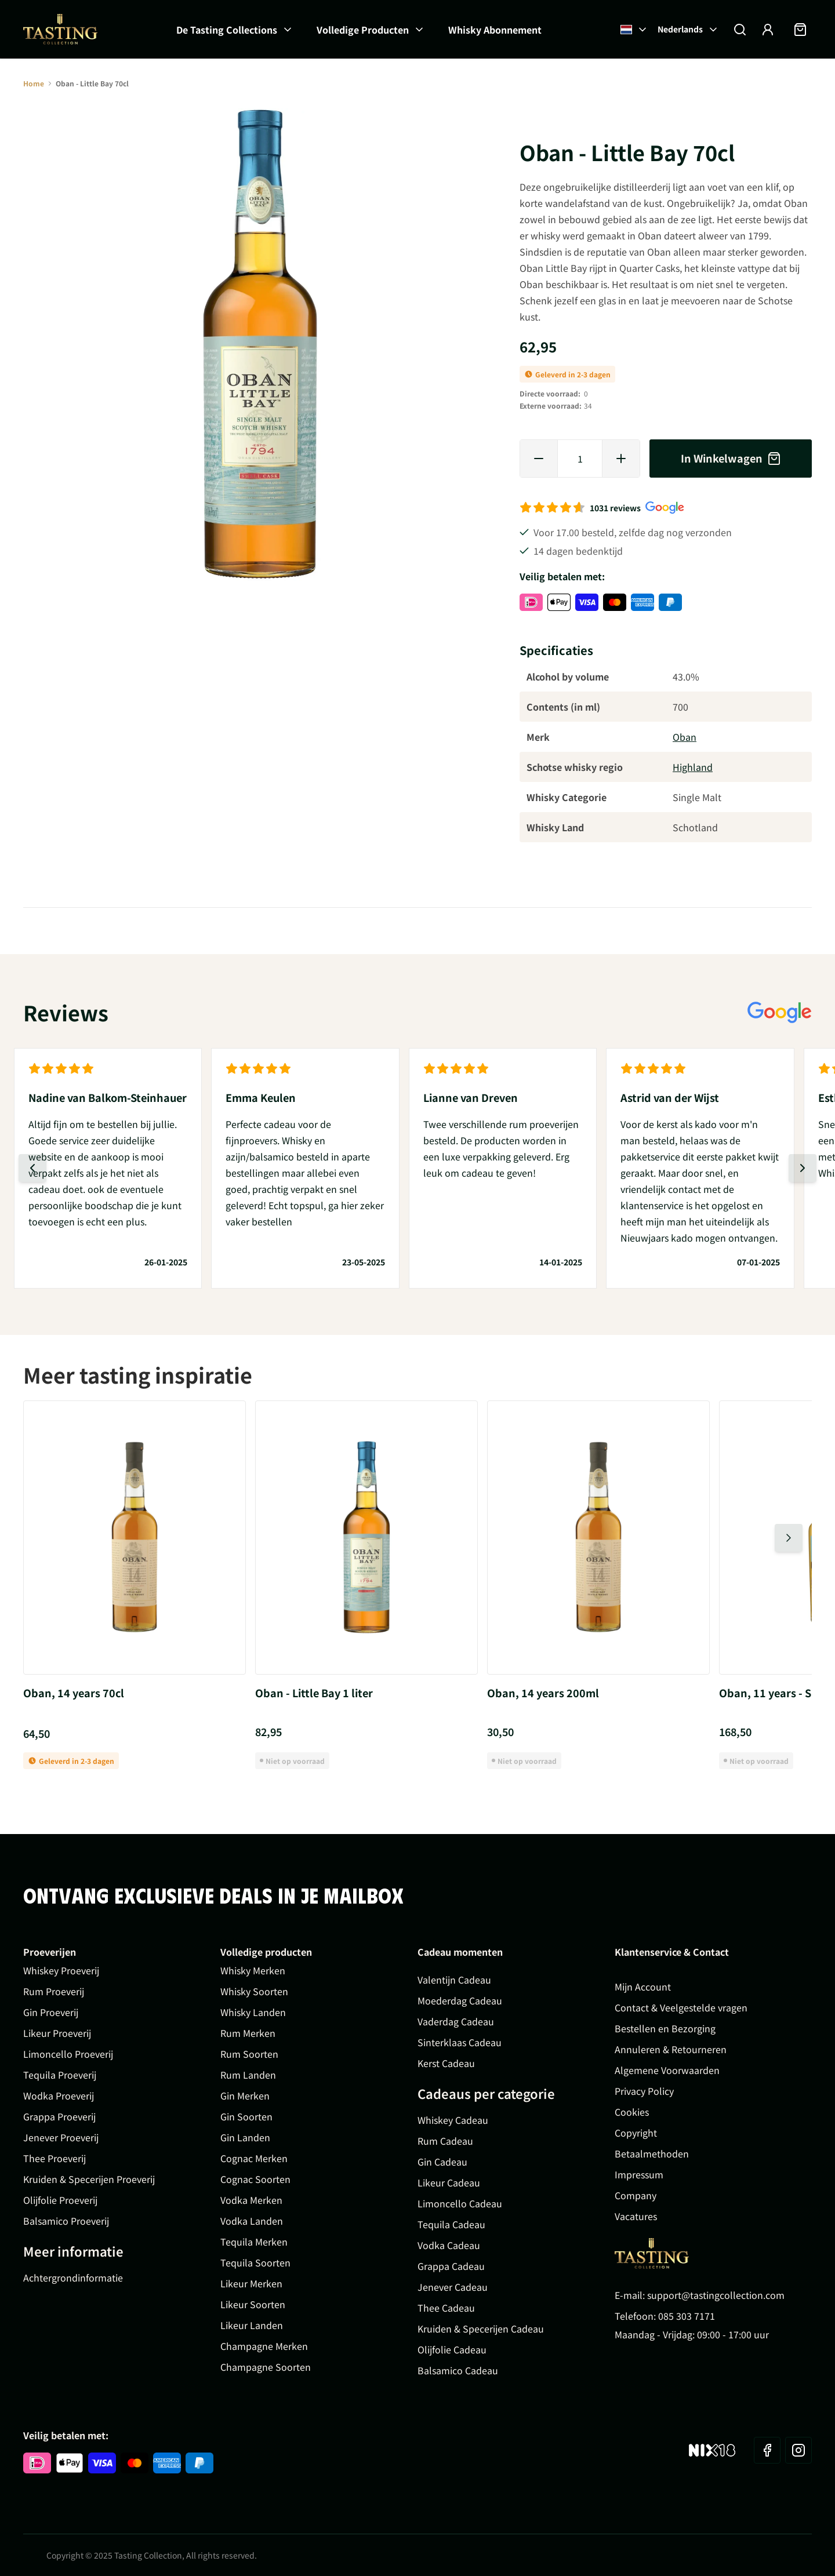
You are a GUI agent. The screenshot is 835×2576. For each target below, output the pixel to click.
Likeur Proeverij (57, 2033)
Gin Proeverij (50, 2012)
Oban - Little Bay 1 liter (314, 1692)
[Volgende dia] (802, 1168)
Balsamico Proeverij (66, 2221)
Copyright (636, 2133)
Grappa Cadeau (451, 2266)
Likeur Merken (251, 2283)
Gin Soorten (246, 2116)
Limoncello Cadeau (460, 2203)
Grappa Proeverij (59, 2116)
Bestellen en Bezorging (665, 2028)
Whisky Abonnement (495, 30)
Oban (684, 737)
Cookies (632, 2112)
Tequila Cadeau (451, 2224)
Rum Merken (247, 2033)
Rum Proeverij (53, 1991)
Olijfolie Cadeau (452, 2349)
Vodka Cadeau (449, 2245)
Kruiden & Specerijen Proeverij (89, 2179)
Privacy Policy (644, 2091)
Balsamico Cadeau (458, 2370)
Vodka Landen (251, 2221)
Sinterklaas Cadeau (460, 2042)
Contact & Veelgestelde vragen (681, 2007)
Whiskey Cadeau (453, 2120)
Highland (693, 767)
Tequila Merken (254, 2241)
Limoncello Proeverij (68, 2054)
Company (635, 2195)
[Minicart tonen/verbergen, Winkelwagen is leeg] (800, 29)
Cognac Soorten (255, 2179)
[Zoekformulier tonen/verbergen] (740, 30)
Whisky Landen (253, 2012)
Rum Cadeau (445, 2141)
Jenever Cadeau (453, 2287)
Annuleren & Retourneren (671, 2049)
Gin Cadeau (442, 2162)
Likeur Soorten (252, 2304)
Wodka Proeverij (58, 2095)
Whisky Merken (252, 1970)
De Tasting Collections (226, 30)
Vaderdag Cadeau (456, 2021)
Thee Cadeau (446, 2308)
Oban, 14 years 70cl (73, 1692)
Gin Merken (245, 2095)
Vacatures (636, 2216)
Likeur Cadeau (449, 2182)
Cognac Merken (254, 2158)
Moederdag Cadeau (460, 2000)
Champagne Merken (264, 2346)
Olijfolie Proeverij (60, 2200)
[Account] (768, 30)
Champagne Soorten (265, 2367)
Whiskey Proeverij (61, 1970)
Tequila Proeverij (59, 2075)
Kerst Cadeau (446, 2063)
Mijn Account (643, 1986)
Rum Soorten (249, 2054)
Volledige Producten (363, 30)
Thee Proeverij (54, 2158)
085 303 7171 (686, 2316)
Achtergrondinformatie (73, 2277)
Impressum (639, 2174)
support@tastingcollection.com (716, 2295)
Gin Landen (245, 2137)
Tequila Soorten (255, 2262)
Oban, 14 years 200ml (543, 1692)
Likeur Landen (251, 2325)
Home (33, 83)
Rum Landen (248, 2075)
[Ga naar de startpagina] (60, 29)
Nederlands (688, 29)
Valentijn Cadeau (454, 1979)
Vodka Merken (251, 2200)
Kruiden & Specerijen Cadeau (481, 2328)
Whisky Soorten (254, 1991)
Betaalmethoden (652, 2153)
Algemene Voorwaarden (667, 2070)
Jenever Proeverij (61, 2137)
